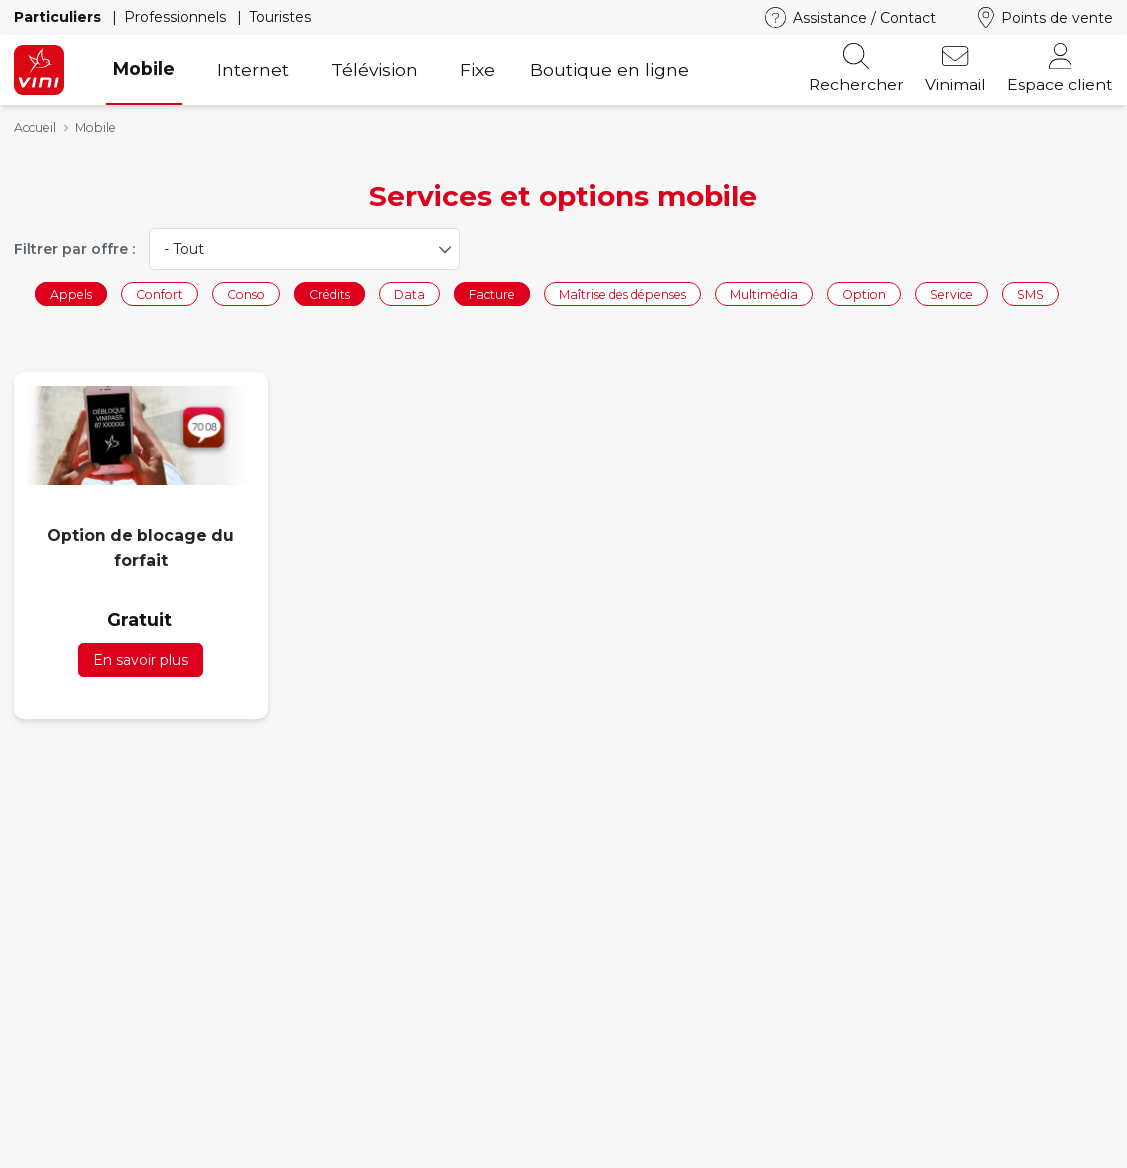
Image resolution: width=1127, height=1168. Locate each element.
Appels (71, 293)
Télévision (374, 69)
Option (864, 293)
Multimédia (764, 293)
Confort (159, 293)
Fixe (477, 69)
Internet (253, 69)
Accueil (35, 127)
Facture (492, 293)
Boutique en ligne (609, 69)
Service (951, 293)
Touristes (280, 17)
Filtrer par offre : (74, 249)
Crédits (329, 293)
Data (409, 293)
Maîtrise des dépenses (622, 293)
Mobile (144, 68)
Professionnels (177, 17)
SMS (1030, 293)
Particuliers (59, 17)
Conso (246, 293)
